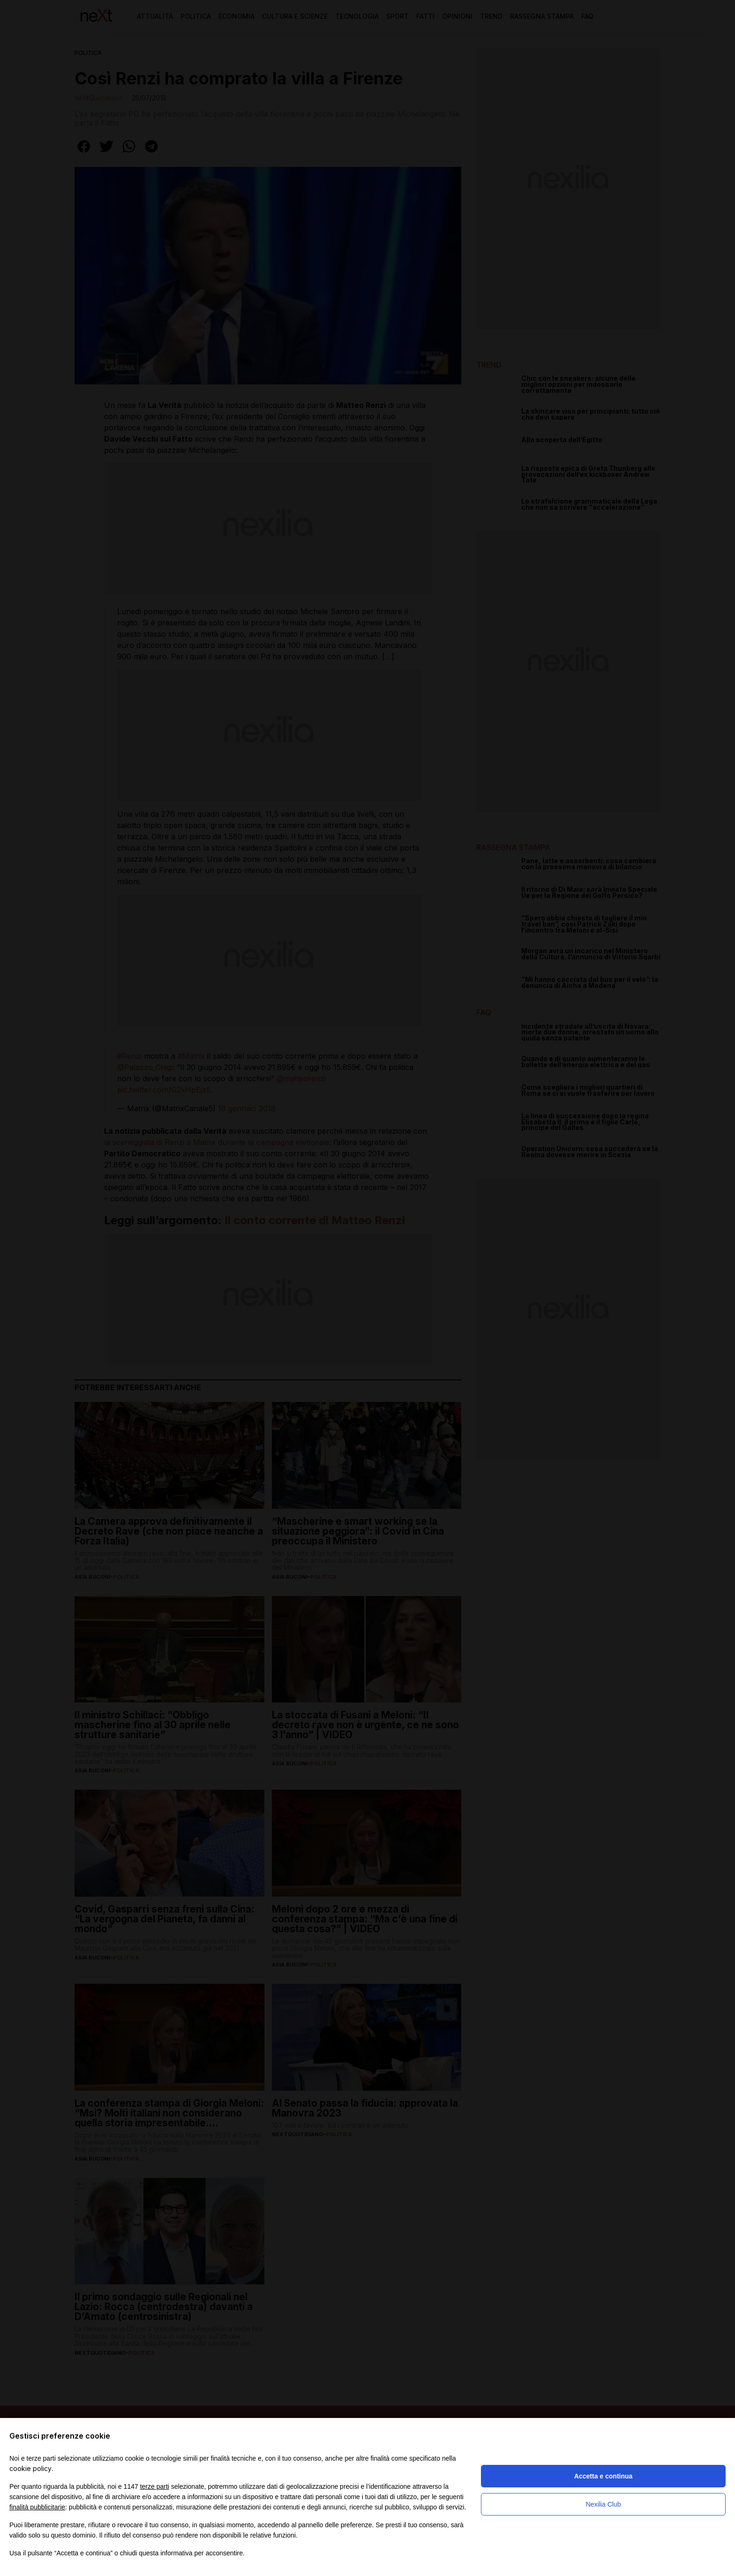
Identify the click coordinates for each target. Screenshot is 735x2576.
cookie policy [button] (30, 2468)
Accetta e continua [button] (603, 2476)
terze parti (154, 2486)
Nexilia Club (603, 2504)
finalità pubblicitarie (37, 2507)
